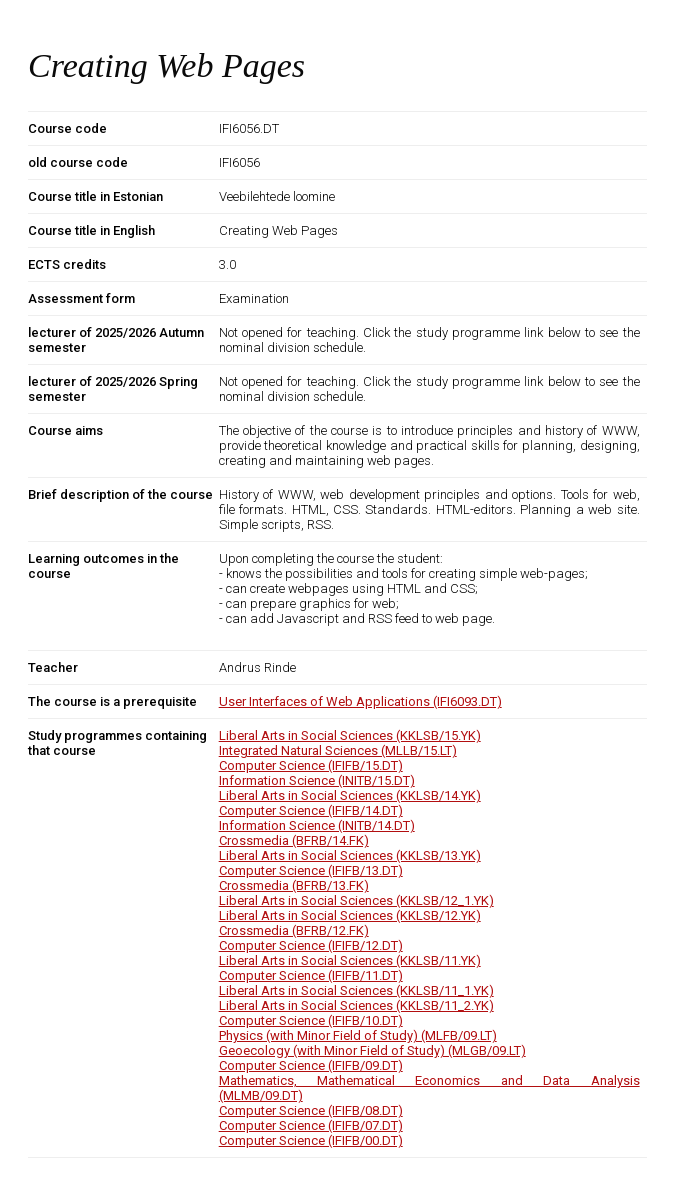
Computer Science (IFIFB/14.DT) (311, 810)
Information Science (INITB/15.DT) (317, 780)
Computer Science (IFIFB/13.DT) (311, 870)
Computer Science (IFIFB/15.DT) (311, 765)
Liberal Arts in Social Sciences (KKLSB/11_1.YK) (356, 990)
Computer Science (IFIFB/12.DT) (311, 945)
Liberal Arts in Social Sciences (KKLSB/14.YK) (350, 795)
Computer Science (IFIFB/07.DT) (311, 1125)
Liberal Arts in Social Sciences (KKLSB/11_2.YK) (356, 1005)
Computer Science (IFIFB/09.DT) (311, 1065)
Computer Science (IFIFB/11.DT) (311, 975)
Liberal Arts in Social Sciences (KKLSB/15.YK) (350, 735)
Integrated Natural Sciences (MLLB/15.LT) (338, 750)
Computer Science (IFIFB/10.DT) (311, 1020)
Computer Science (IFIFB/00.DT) (311, 1140)
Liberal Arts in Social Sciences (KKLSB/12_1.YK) (356, 900)
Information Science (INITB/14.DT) (317, 825)
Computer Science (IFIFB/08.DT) (311, 1110)
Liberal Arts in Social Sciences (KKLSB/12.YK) (350, 915)
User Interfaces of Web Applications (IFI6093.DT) (360, 701)
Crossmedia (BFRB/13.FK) (294, 885)
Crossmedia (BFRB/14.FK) (294, 840)
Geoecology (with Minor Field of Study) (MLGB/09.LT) (372, 1050)
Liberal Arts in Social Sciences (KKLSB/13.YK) (350, 855)
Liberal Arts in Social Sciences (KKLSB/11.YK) (350, 960)
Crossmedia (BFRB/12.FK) (294, 930)
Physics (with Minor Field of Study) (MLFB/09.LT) (358, 1035)
